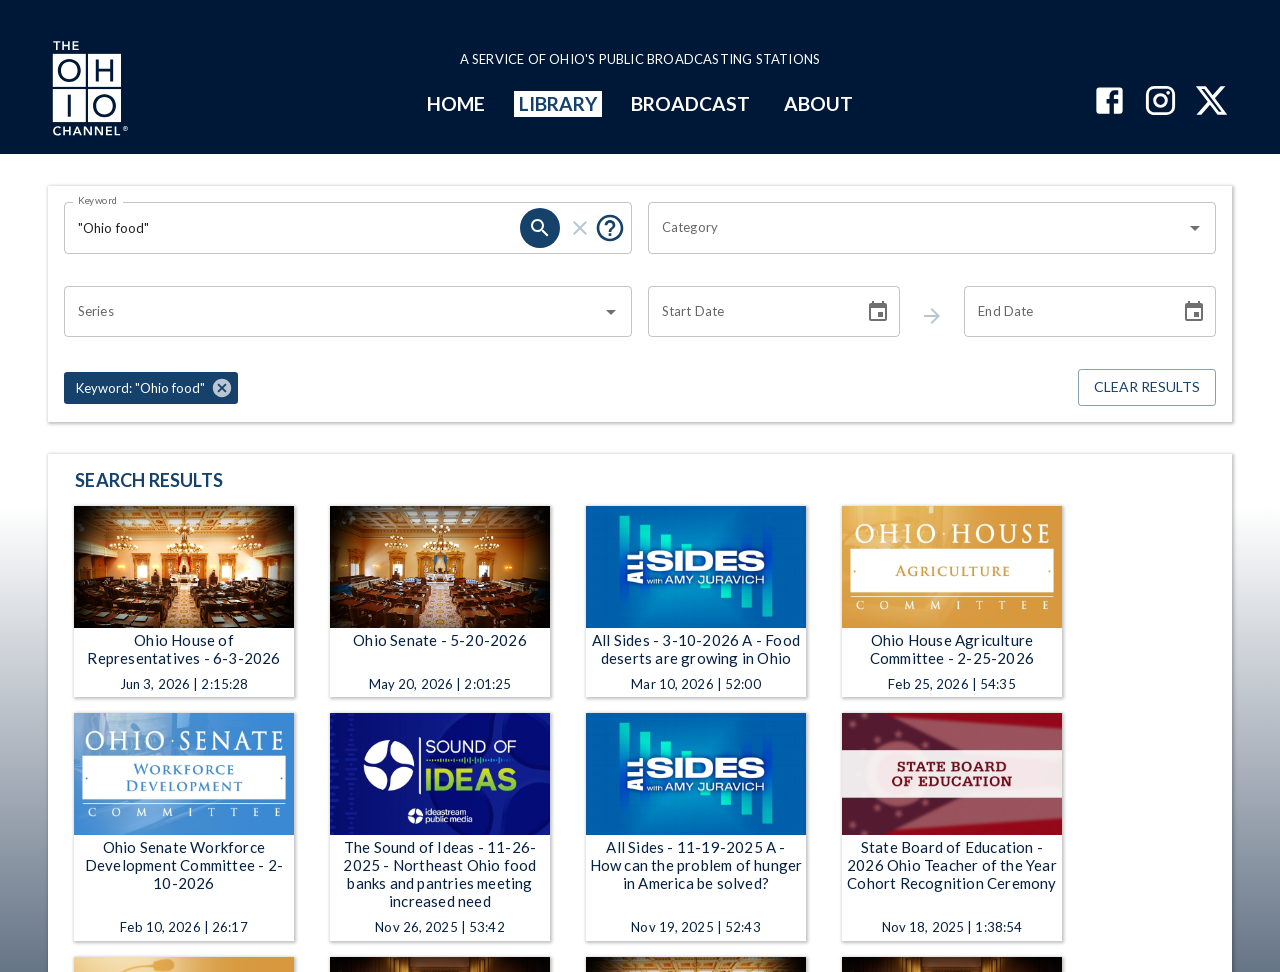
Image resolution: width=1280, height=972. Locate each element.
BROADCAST (691, 103)
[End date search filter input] (1065, 312)
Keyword (98, 200)
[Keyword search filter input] (292, 228)
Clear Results (1147, 387)
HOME (456, 103)
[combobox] (917, 228)
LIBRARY (558, 103)
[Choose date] (878, 312)
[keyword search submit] (540, 228)
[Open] (1195, 228)
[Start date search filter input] (749, 312)
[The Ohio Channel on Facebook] (1109, 102)
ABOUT (818, 103)
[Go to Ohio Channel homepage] (88, 91)
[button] (151, 388)
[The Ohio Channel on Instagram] (1160, 102)
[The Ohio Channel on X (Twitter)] (1211, 102)
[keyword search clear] (580, 228)
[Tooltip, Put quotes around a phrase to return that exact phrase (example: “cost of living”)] (610, 228)
